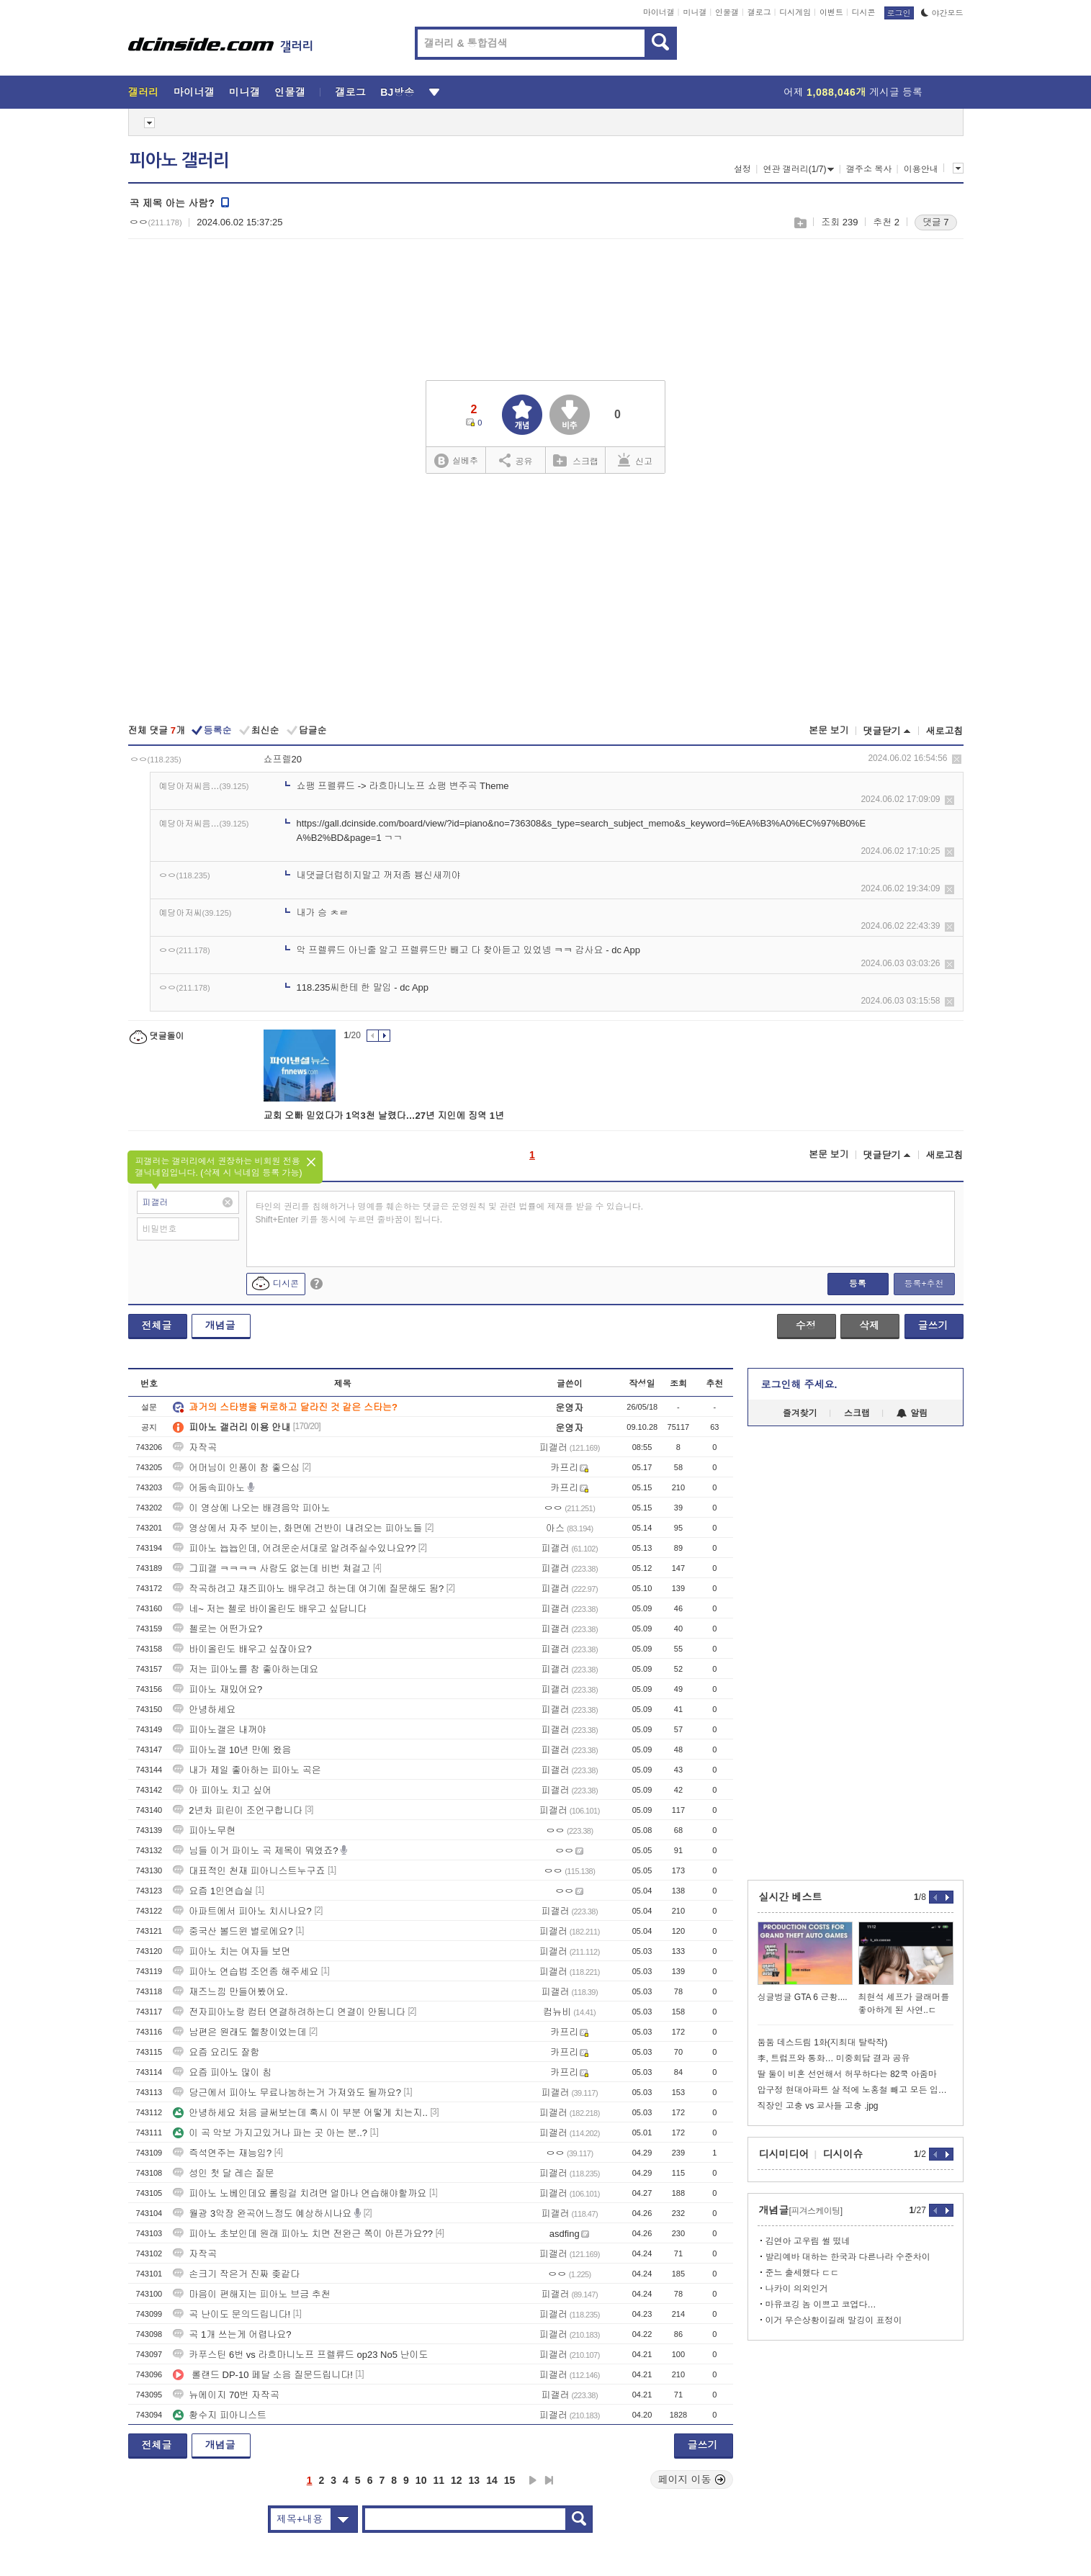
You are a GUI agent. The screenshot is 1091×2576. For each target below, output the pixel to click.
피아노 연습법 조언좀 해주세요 (245, 1971)
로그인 (899, 13)
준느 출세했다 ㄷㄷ (803, 2273)
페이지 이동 (692, 2479)
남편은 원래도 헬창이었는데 (239, 2032)
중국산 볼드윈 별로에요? (232, 1931)
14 (492, 2480)
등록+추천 (923, 1284)
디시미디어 (784, 2154)
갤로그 (759, 12)
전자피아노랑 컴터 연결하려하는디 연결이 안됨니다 (289, 2012)
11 (438, 2480)
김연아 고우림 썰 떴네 (808, 2241)
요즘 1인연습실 (213, 1891)
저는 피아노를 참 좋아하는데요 (245, 1669)
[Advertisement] (545, 600)
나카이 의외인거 (797, 2289)
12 (456, 2480)
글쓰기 (933, 1325)
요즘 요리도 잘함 (216, 2052)
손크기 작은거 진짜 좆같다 (236, 2274)
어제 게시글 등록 (853, 92)
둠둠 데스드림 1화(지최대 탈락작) (823, 2042)
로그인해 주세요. (799, 1384)
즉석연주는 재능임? (222, 2153)
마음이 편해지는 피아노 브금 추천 (251, 2294)
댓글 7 (935, 222)
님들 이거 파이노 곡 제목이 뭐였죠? (255, 1850)
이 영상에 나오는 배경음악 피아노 (251, 1508)
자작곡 (195, 1447)
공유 (516, 460)
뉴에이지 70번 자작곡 (226, 2395)
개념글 (220, 1325)
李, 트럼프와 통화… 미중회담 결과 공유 (834, 2058)
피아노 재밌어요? (217, 1689)
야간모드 (942, 13)
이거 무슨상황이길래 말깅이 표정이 (834, 2320)
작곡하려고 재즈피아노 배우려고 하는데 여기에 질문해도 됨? (308, 1588)
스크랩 (800, 223)
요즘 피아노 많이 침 (222, 2072)
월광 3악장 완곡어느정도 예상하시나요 (262, 2213)
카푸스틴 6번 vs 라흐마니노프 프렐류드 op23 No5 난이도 (300, 2354)
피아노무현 (204, 1830)
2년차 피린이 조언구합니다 (237, 1810)
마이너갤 (659, 12)
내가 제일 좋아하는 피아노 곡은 (246, 1770)
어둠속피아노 (209, 1487)
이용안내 (921, 169)
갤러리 (143, 92)
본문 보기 (829, 730)
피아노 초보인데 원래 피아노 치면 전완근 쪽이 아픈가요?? (303, 2233)
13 (474, 2480)
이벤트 (831, 12)
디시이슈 (843, 2154)
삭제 (956, 759)
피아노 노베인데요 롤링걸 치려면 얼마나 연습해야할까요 (299, 2193)
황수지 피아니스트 (219, 2415)
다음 (533, 2480)
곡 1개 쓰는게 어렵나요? (232, 2334)
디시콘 (864, 12)
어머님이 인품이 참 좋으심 (236, 1467)
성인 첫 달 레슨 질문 (223, 2173)
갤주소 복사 (869, 169)
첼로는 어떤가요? (217, 1628)
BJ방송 (397, 92)
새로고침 (945, 731)
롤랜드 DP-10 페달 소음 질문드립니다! (263, 2374)
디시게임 (795, 12)
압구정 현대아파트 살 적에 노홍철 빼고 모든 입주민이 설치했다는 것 (855, 2090)
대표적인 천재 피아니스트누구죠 (249, 1870)
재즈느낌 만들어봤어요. (230, 1991)
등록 (857, 1284)
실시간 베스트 (790, 1897)
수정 (806, 1325)
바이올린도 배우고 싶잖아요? (242, 1649)
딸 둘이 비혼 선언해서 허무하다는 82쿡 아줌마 (847, 2074)
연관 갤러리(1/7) (798, 169)
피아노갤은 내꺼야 (219, 1729)
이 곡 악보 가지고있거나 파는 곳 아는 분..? (270, 2132)
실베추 (456, 461)
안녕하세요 (204, 1709)
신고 (635, 460)
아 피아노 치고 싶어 (222, 1790)
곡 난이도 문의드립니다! (231, 2314)
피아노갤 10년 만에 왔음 (232, 1749)
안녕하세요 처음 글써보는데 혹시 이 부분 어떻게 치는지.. (300, 2112)
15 (510, 2480)
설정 (742, 169)
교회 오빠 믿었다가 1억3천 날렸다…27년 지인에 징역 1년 (384, 1115)
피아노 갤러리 (179, 160)
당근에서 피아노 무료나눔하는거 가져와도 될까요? (287, 2092)
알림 (912, 1413)
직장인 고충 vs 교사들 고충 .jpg (818, 2106)
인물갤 (727, 12)
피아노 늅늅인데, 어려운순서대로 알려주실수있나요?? (294, 1548)
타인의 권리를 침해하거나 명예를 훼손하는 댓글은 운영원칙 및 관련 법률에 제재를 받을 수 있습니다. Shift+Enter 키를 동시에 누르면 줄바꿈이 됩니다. (450, 1213)
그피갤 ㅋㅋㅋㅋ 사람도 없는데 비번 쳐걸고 (271, 1568)
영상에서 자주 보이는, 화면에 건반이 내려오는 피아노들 (297, 1528)
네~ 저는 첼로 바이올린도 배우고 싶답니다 (270, 1608)
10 (421, 2480)
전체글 (157, 1325)
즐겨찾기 (800, 1413)
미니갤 (694, 12)
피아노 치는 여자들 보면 (231, 1951)
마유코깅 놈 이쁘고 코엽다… (821, 2305)
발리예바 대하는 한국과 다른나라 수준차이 (848, 2257)
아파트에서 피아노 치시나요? (242, 1911)
